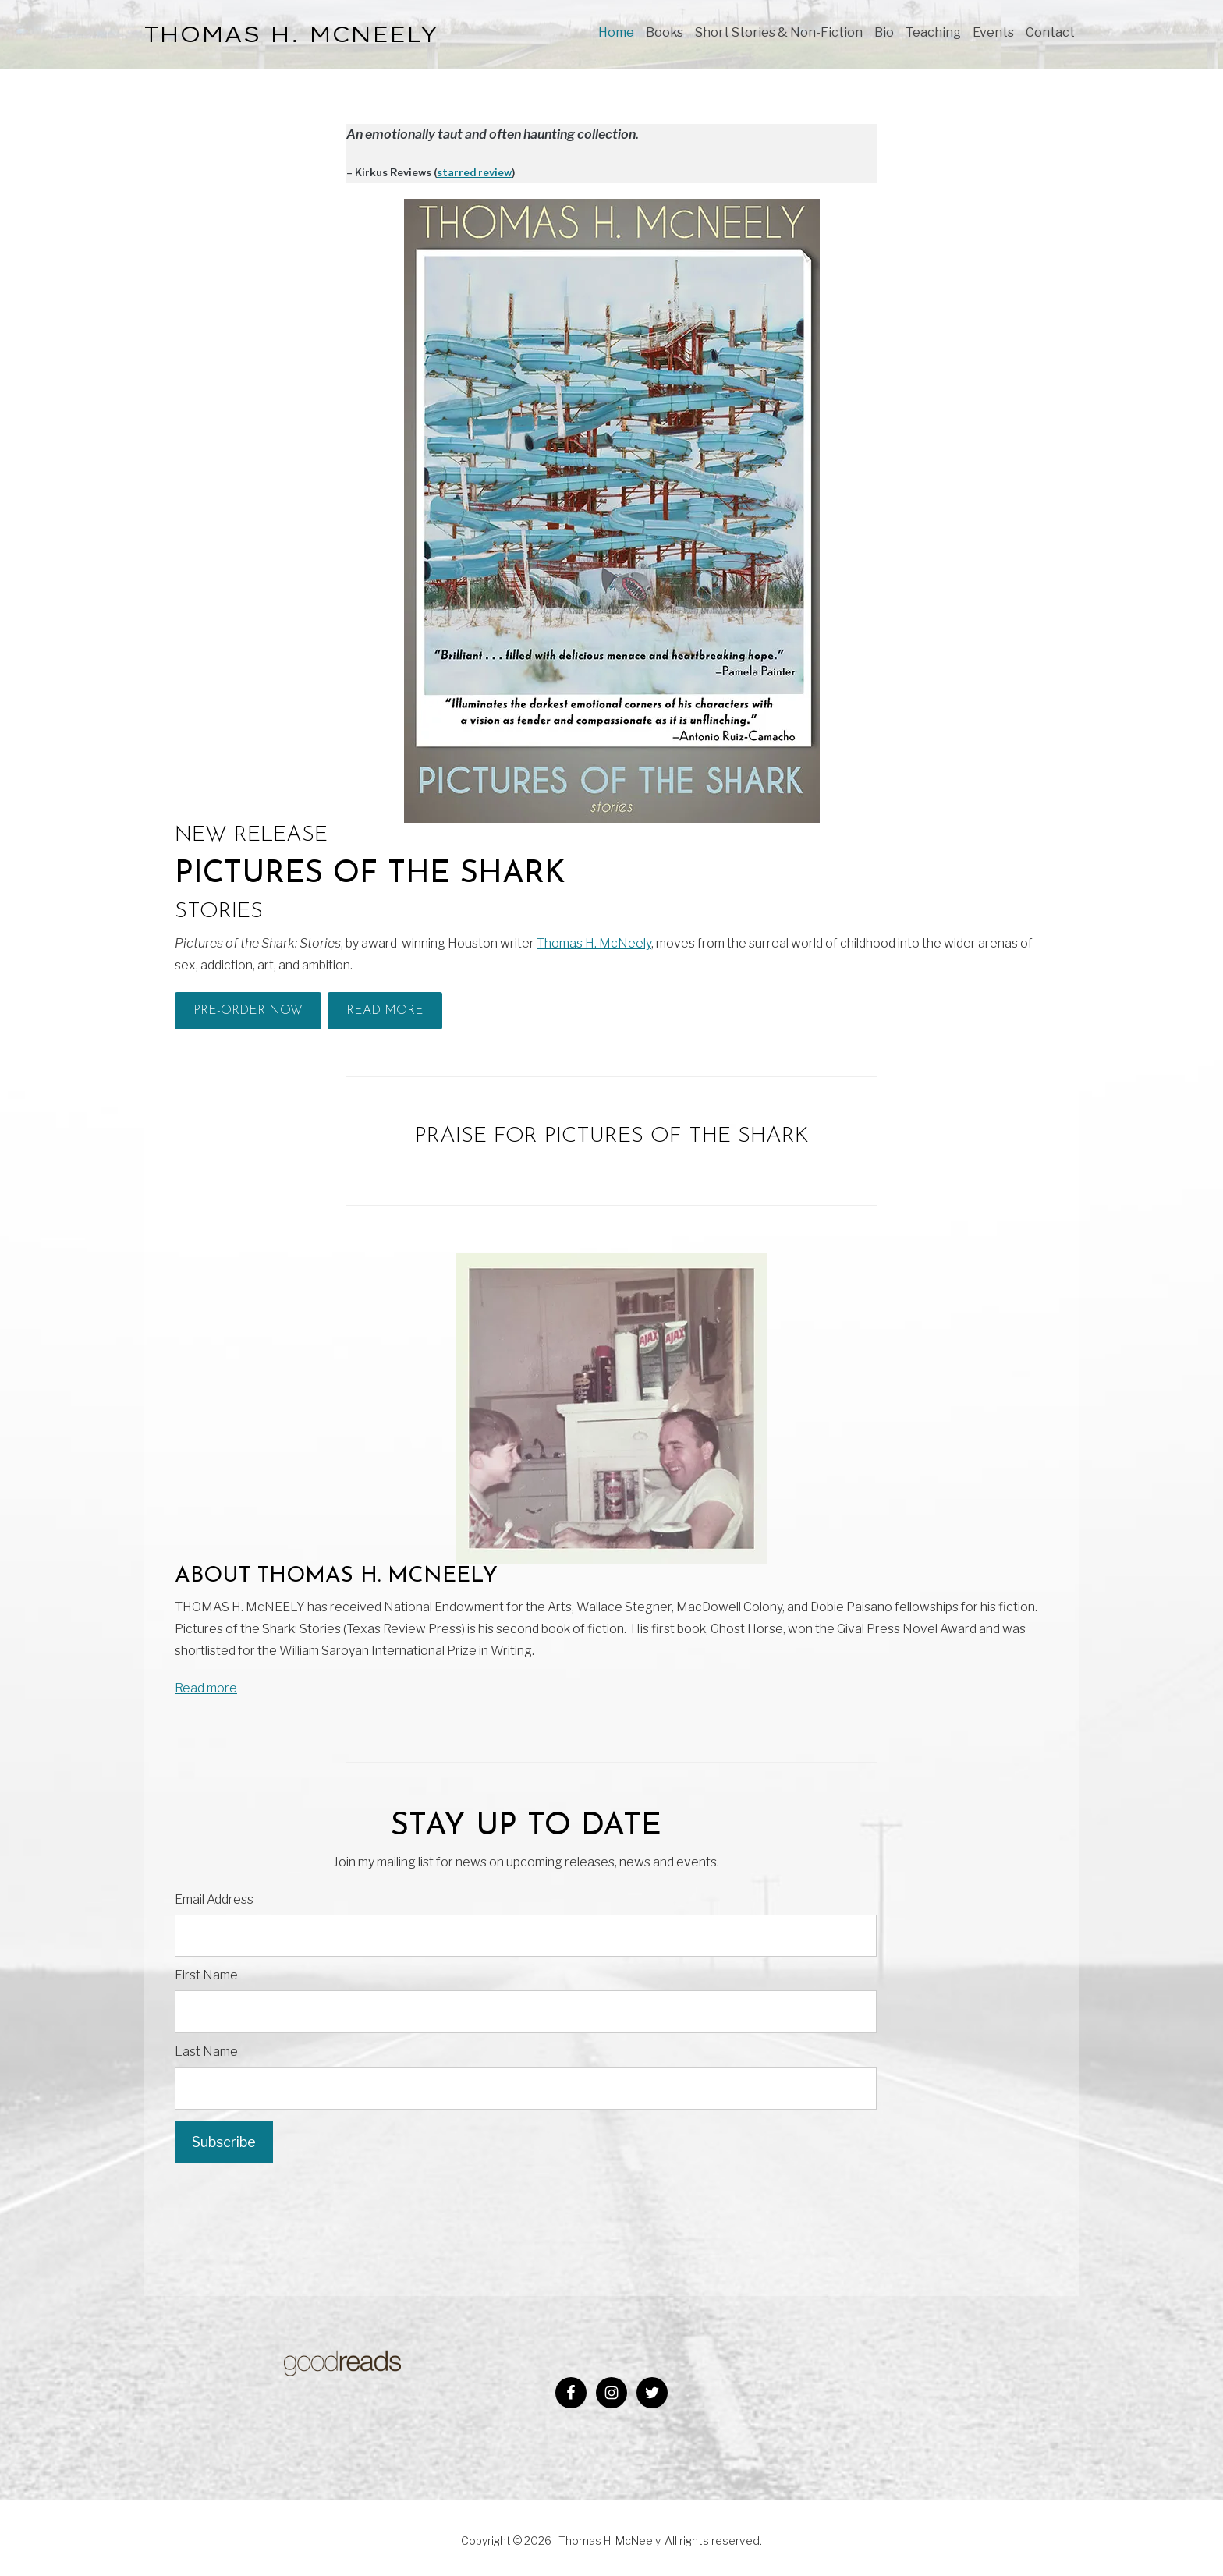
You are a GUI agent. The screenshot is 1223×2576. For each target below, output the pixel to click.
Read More (385, 1011)
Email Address (214, 1899)
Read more (206, 1688)
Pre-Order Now (248, 1011)
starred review (474, 173)
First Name (206, 1975)
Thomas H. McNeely (594, 943)
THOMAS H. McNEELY (291, 34)
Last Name (206, 2051)
